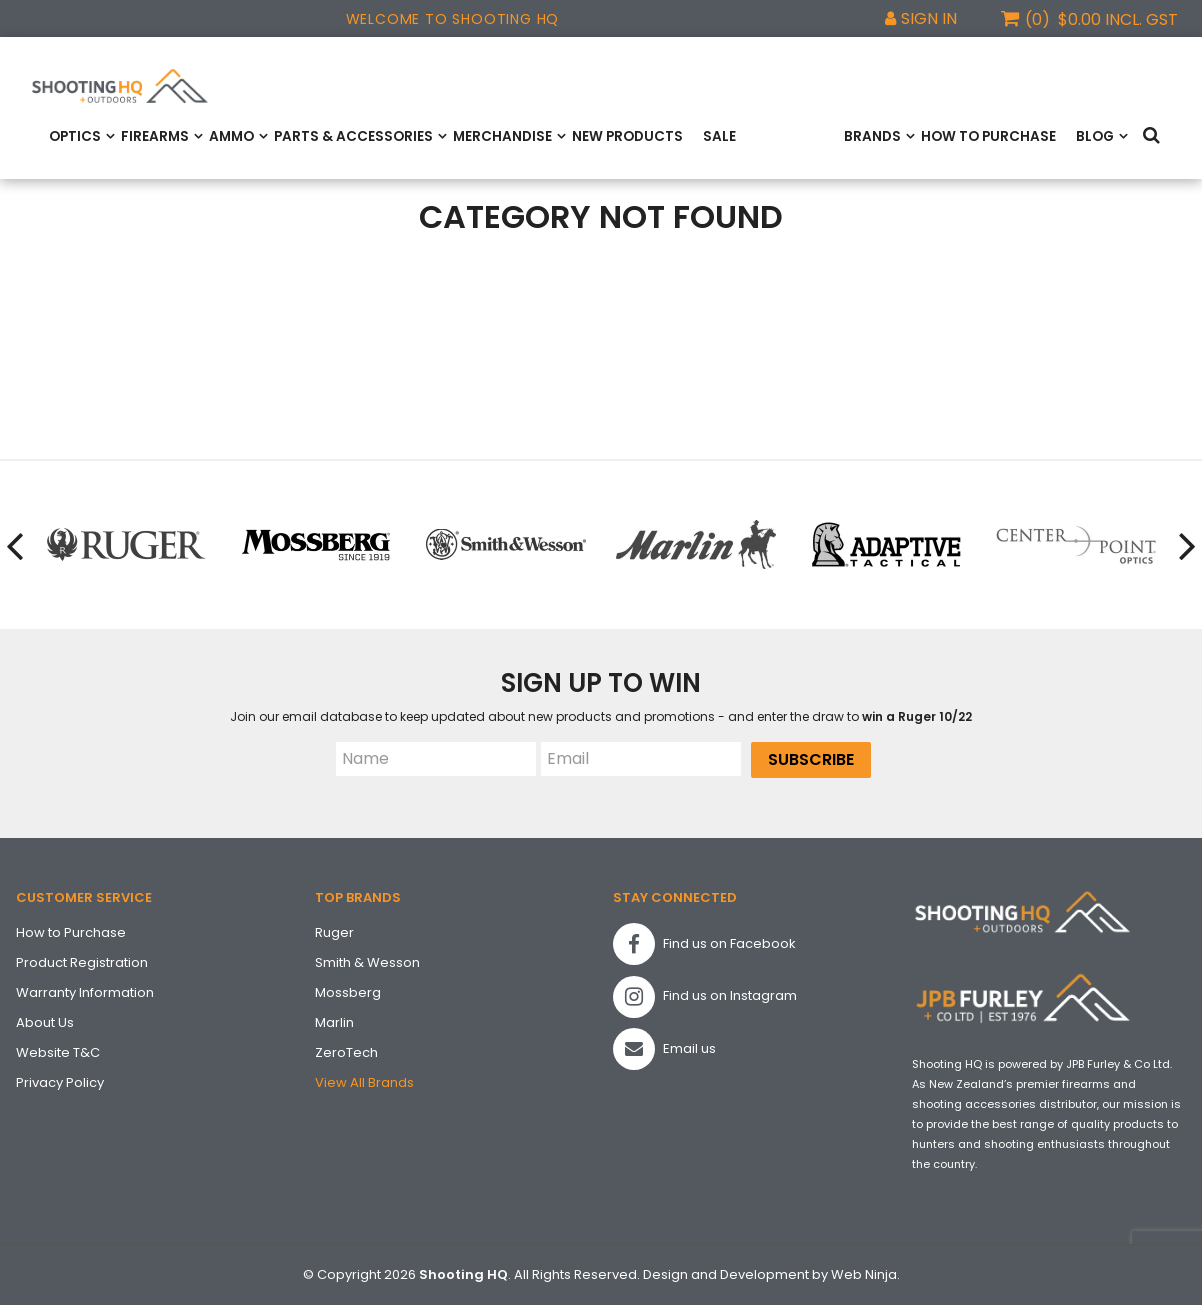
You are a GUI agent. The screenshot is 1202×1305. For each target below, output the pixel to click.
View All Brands (364, 1082)
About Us (45, 1022)
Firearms (155, 136)
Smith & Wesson (367, 962)
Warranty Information (85, 992)
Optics (75, 136)
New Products (627, 136)
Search (1155, 136)
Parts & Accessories (353, 136)
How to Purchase (988, 136)
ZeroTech (346, 1052)
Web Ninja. (865, 1274)
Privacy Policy (60, 1082)
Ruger (334, 932)
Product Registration (82, 962)
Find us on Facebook (704, 944)
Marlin (334, 1022)
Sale (719, 136)
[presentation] (16, 544)
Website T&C (58, 1052)
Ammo (231, 136)
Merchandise (502, 136)
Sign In (929, 18)
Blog (1095, 136)
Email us (664, 1049)
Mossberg (348, 992)
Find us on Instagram (705, 997)
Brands (872, 136)
